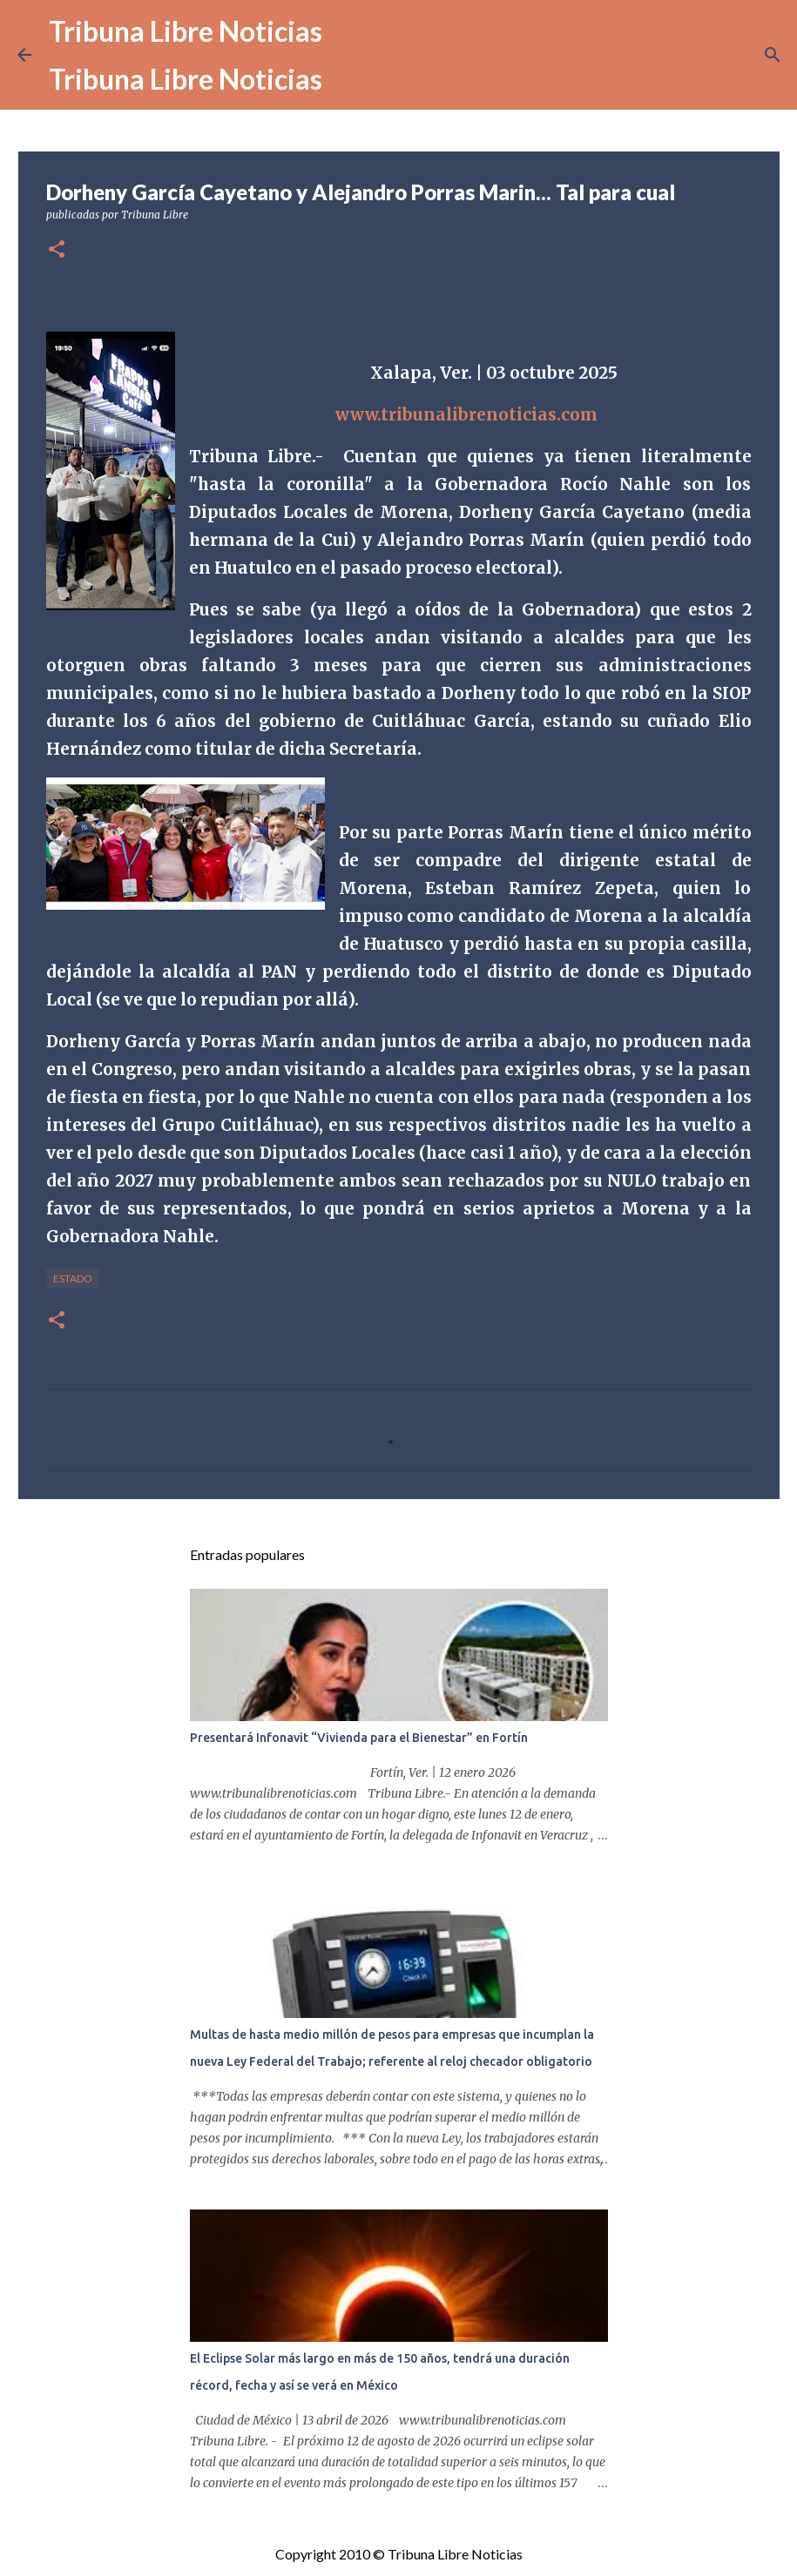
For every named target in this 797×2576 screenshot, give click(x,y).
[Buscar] (772, 55)
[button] (56, 250)
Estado (72, 1278)
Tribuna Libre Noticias (185, 31)
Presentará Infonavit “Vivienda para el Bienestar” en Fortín (359, 1738)
